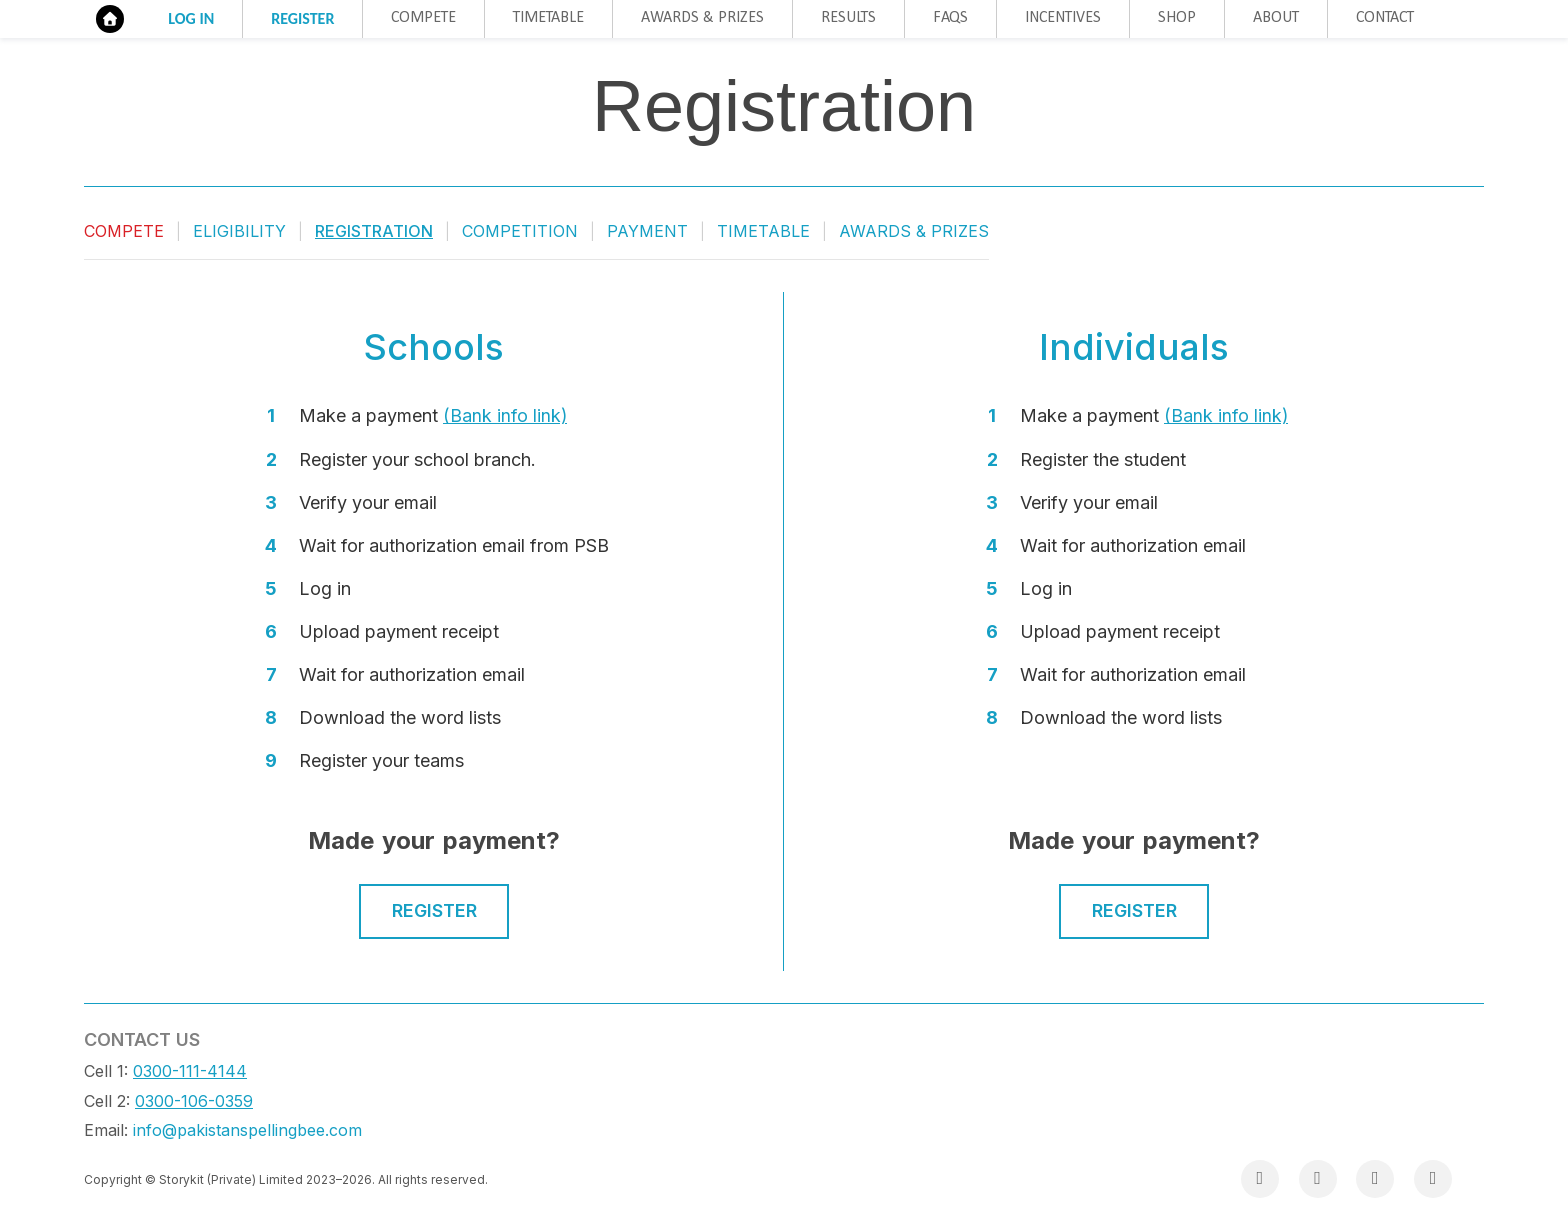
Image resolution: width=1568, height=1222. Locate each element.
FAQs (950, 18)
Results (848, 18)
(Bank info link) (505, 415)
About (1276, 18)
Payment (647, 231)
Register (302, 18)
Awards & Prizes (702, 18)
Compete (423, 18)
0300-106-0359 (194, 1101)
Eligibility (239, 231)
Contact (1385, 18)
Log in (191, 18)
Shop (1177, 18)
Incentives (1063, 18)
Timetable (548, 18)
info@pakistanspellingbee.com (247, 1130)
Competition (520, 231)
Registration (374, 231)
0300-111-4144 (190, 1071)
